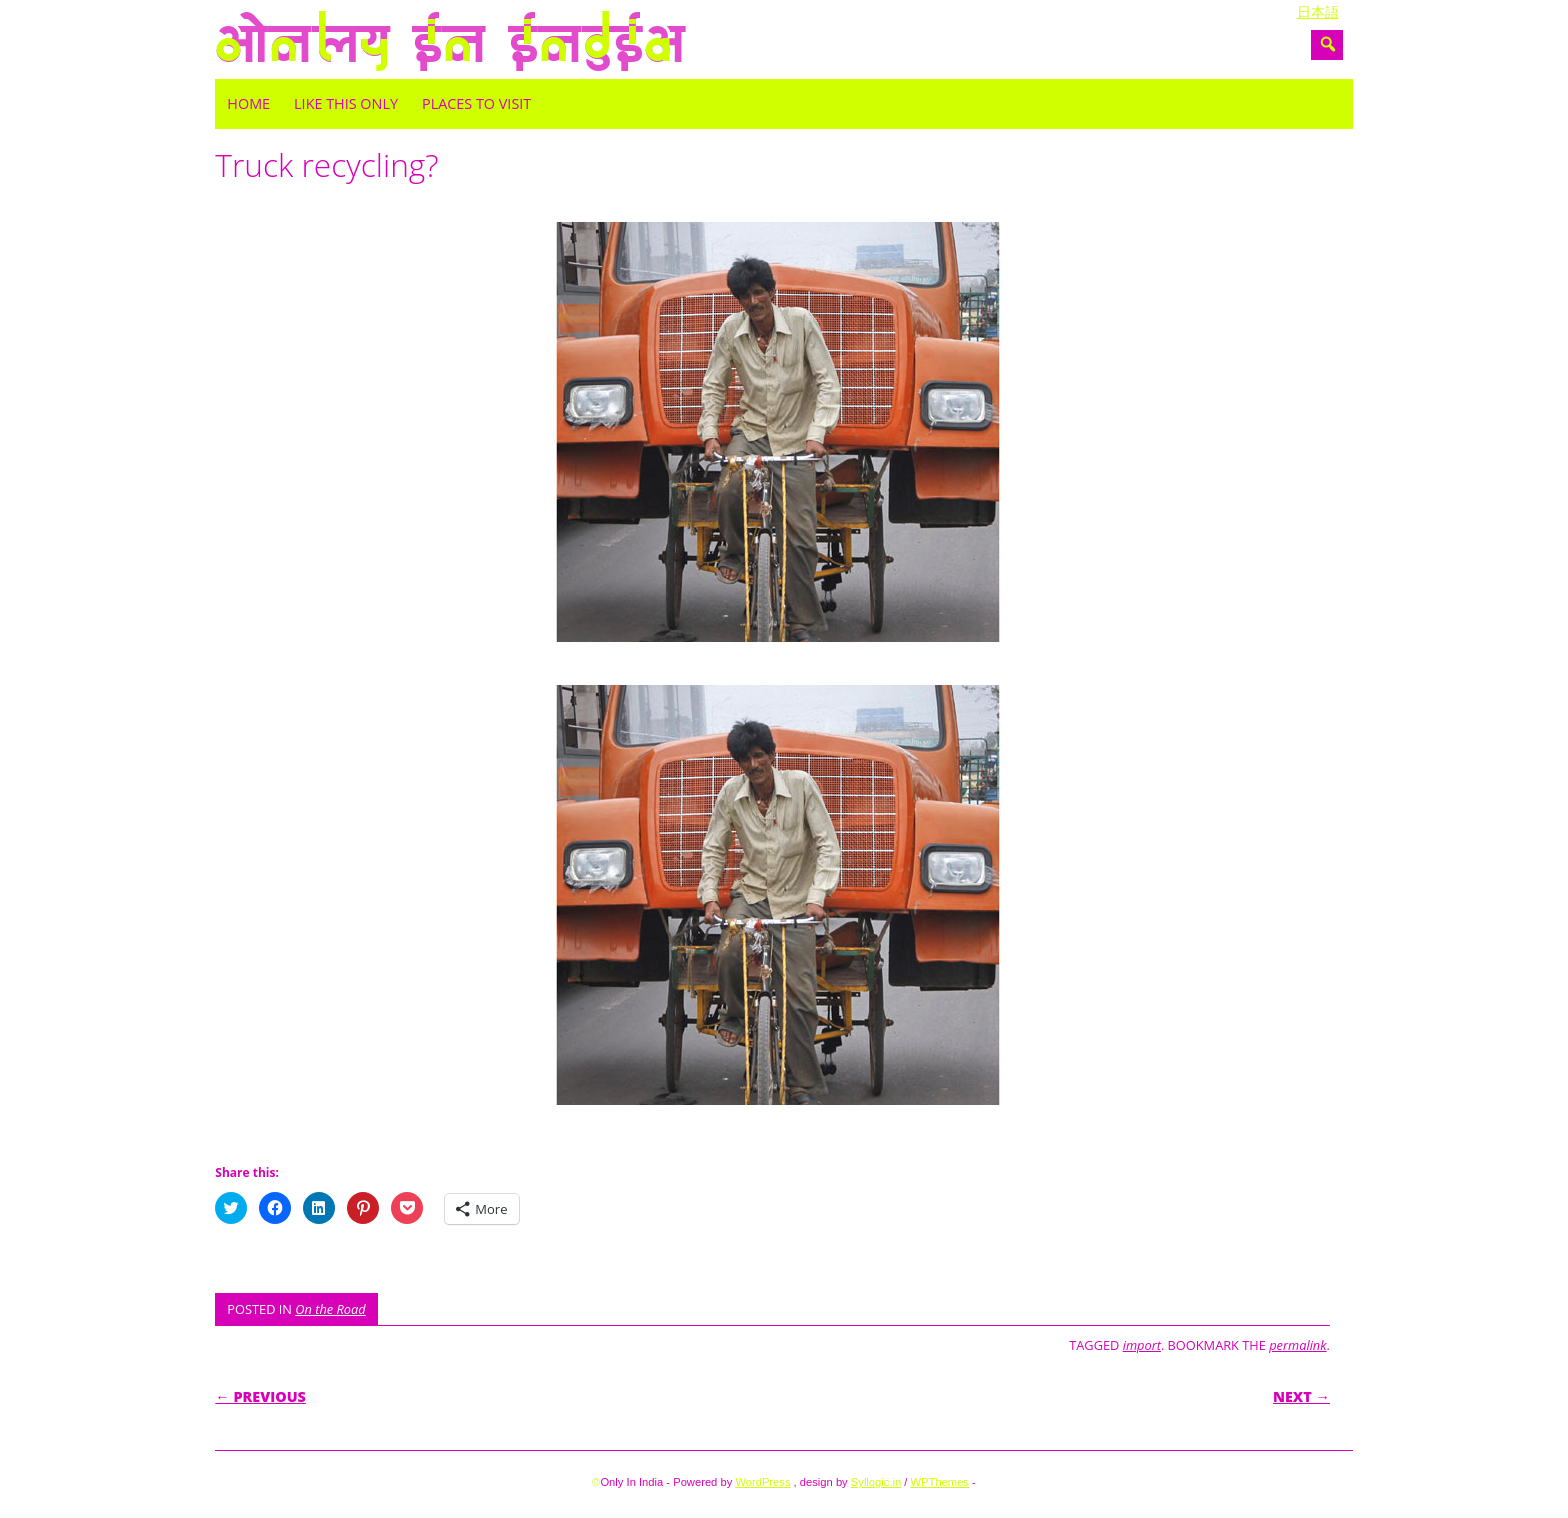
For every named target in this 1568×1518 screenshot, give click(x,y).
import (1142, 1345)
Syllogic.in (876, 1482)
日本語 (1318, 12)
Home (248, 103)
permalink (1297, 1345)
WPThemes (940, 1482)
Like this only (346, 103)
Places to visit (476, 103)
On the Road (330, 1309)
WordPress (762, 1482)
